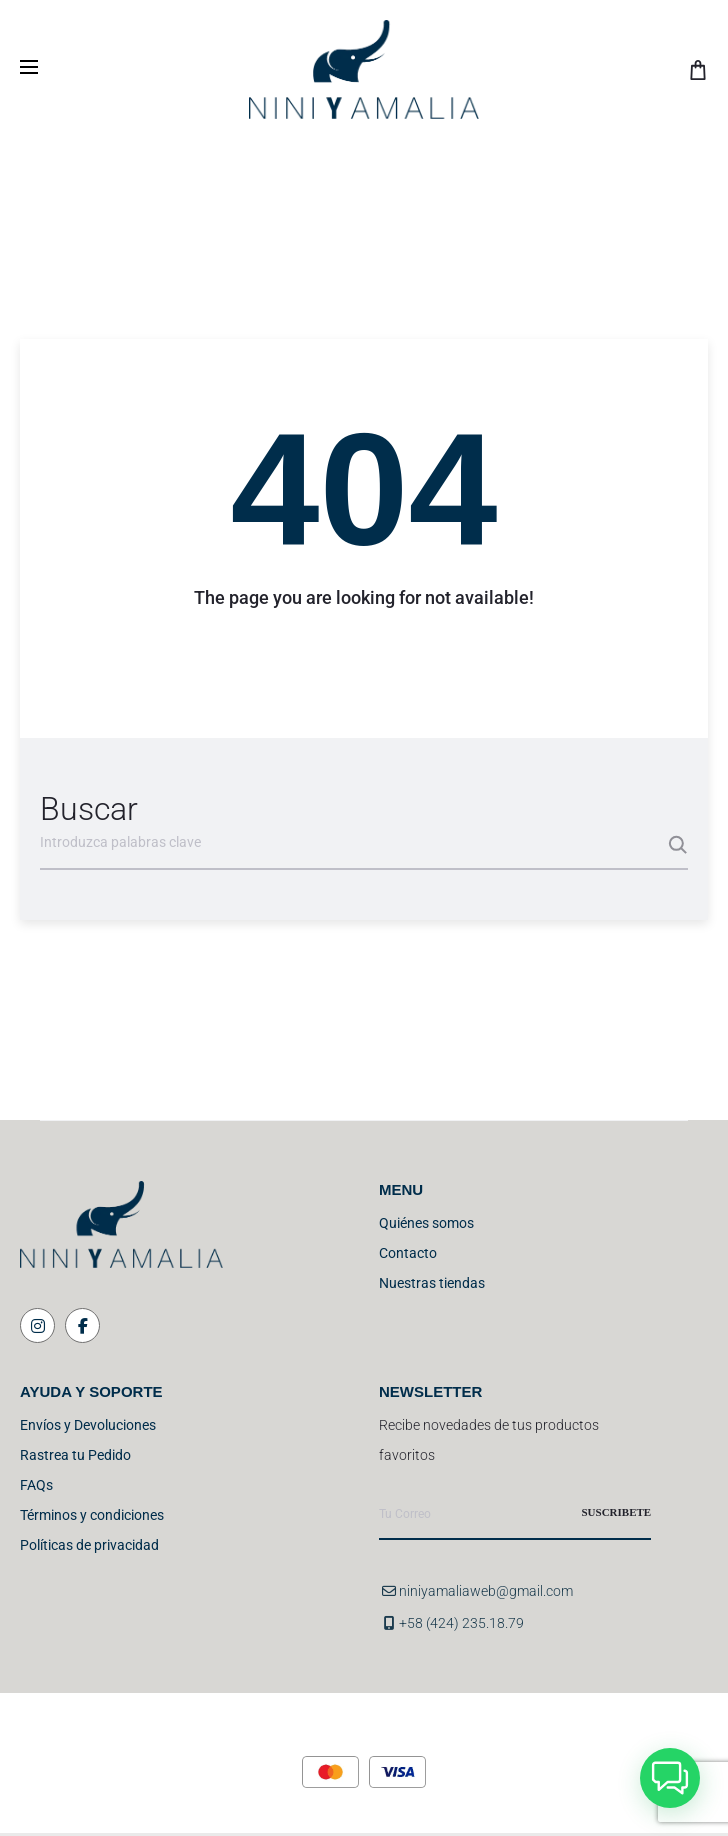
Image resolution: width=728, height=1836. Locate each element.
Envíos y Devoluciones (88, 1425)
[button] (670, 1778)
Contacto (408, 1253)
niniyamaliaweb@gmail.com (486, 1591)
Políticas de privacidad (89, 1545)
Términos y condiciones (92, 1515)
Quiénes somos (426, 1223)
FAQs (36, 1485)
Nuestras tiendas (432, 1283)
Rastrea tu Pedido (75, 1455)
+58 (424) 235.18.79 (461, 1623)
